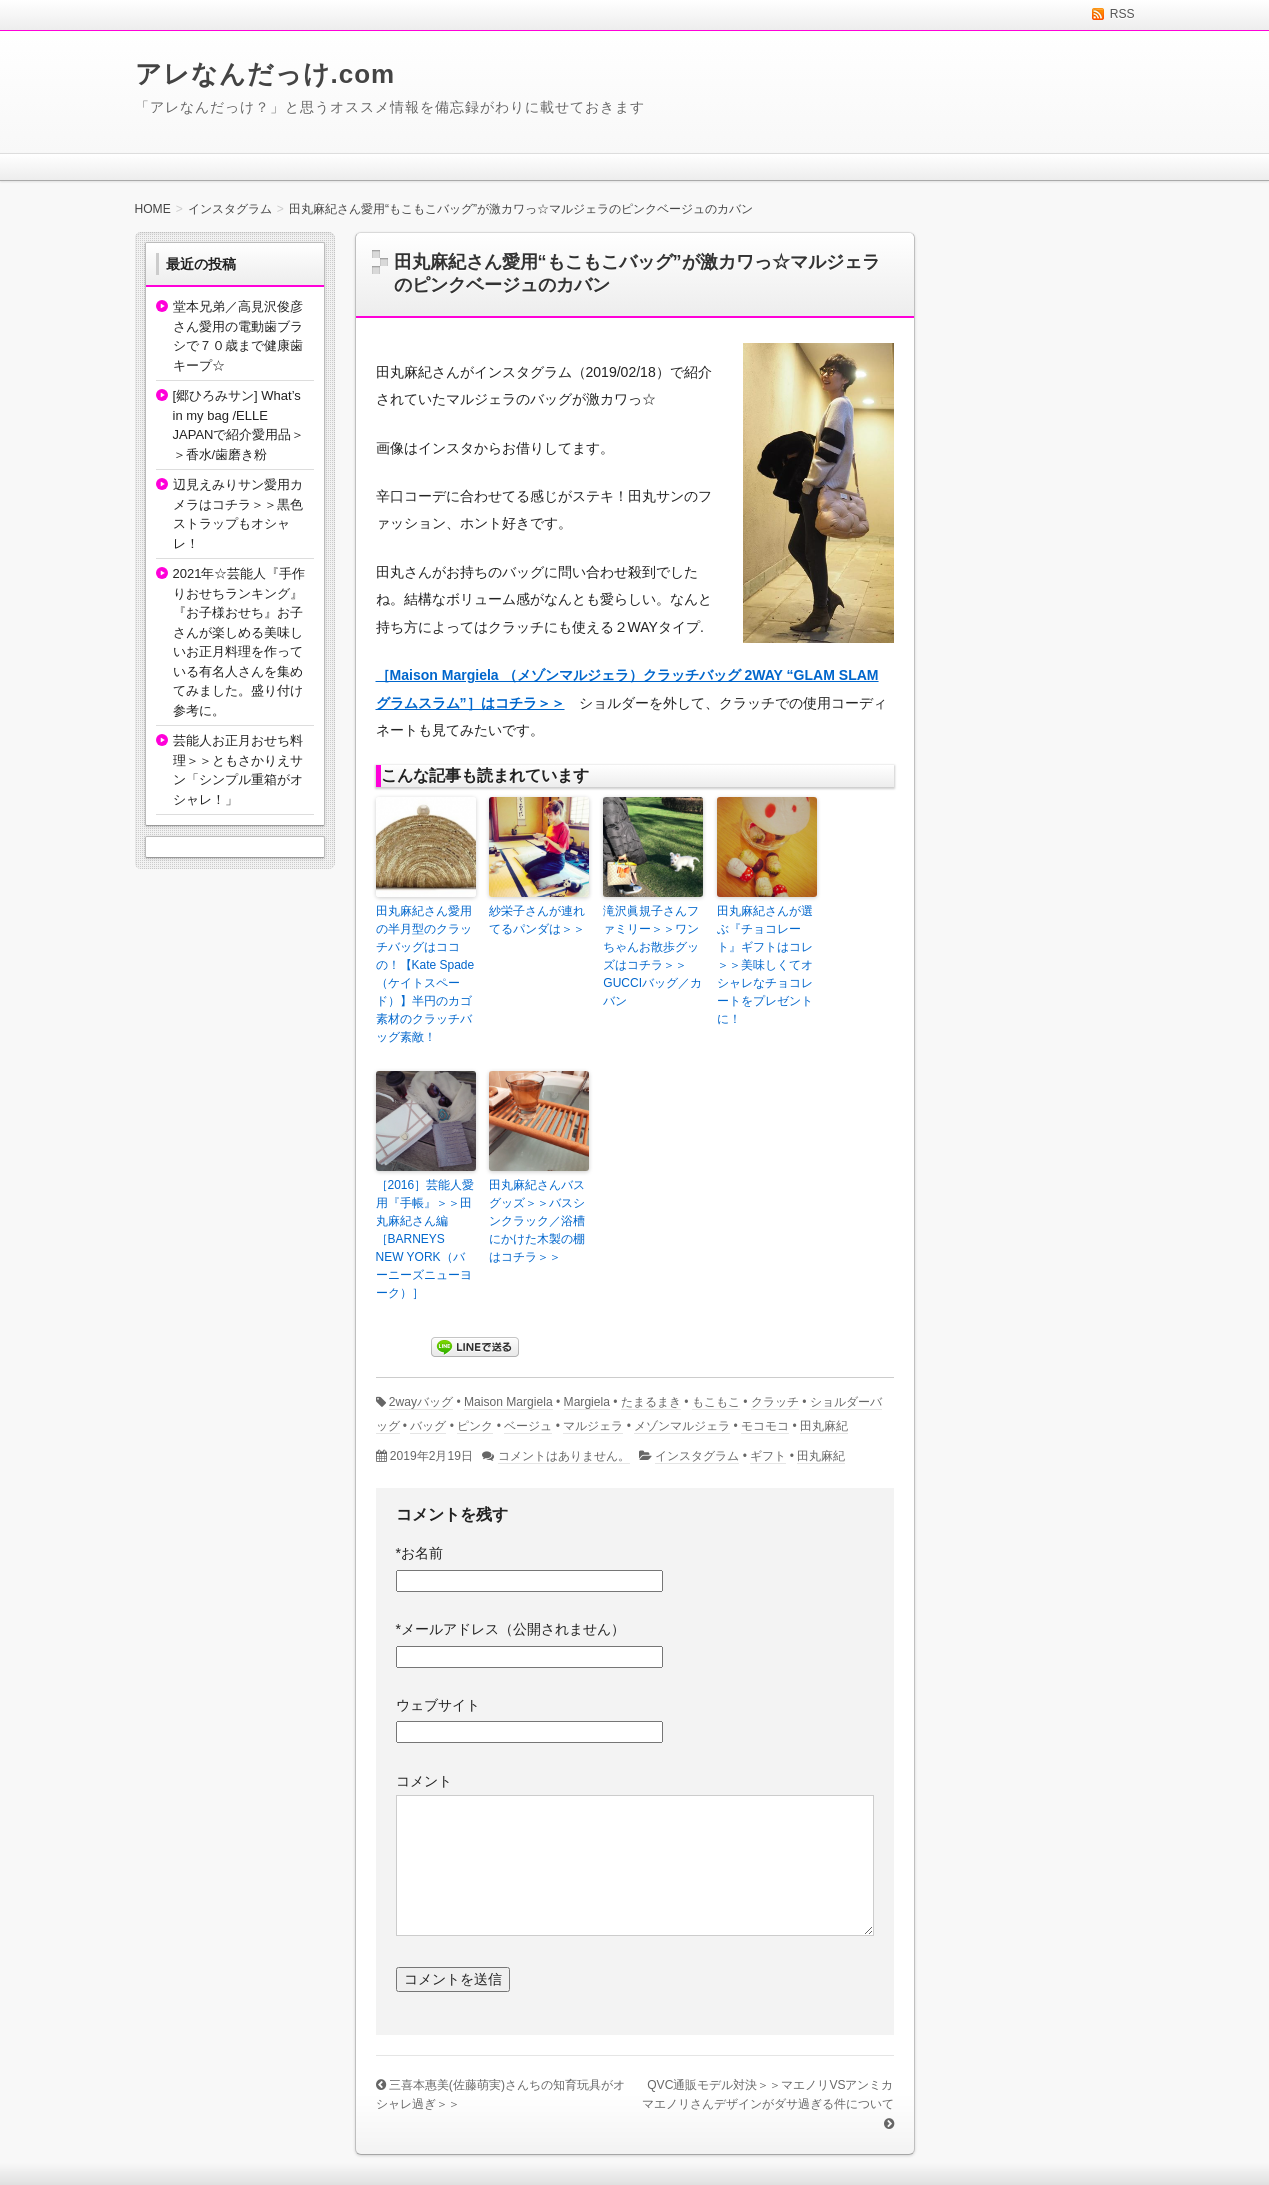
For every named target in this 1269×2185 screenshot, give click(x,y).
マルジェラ (593, 1426)
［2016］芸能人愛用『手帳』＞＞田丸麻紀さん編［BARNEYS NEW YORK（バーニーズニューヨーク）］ (425, 1239)
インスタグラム (697, 1456)
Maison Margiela (508, 1402)
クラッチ (775, 1402)
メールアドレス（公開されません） (510, 1629)
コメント (424, 1781)
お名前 (419, 1553)
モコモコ (765, 1426)
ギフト (768, 1456)
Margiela (587, 1402)
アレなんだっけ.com (265, 74)
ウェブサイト (438, 1705)
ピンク (475, 1426)
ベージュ (528, 1426)
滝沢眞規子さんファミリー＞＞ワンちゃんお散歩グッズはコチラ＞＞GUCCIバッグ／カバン (652, 956)
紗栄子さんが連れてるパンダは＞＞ (537, 920)
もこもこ (716, 1402)
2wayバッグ (421, 1402)
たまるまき (651, 1402)
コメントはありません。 (564, 1456)
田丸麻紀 (824, 1426)
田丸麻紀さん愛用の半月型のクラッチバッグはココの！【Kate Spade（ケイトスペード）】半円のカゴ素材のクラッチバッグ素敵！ (425, 974)
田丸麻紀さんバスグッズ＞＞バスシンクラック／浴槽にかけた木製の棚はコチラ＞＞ (537, 1221)
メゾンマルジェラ (682, 1426)
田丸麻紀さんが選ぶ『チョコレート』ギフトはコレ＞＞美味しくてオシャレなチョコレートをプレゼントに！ (765, 965)
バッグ (428, 1426)
